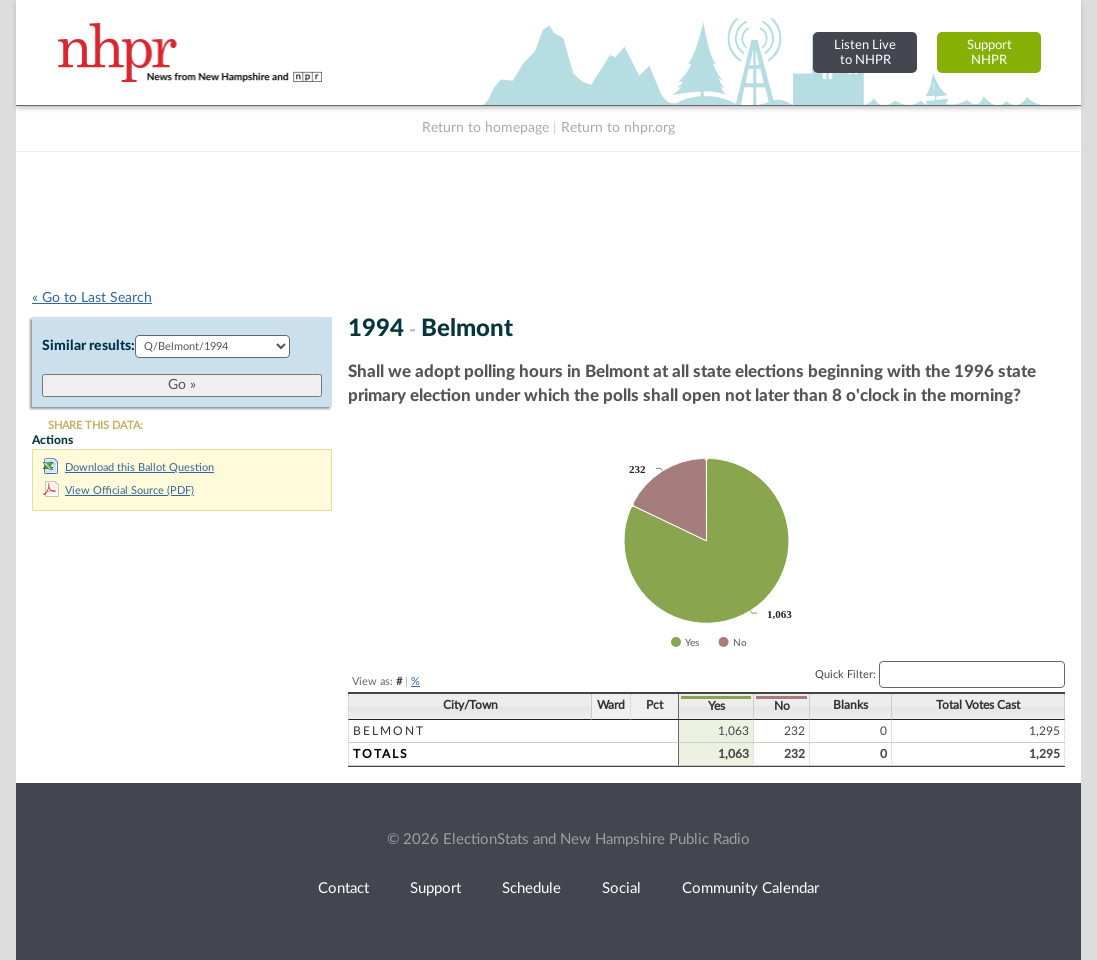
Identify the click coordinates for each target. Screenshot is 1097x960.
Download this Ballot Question (128, 467)
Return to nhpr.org (618, 128)
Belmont (389, 731)
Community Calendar (750, 888)
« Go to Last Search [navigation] (92, 298)
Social (621, 888)
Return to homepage (485, 128)
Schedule (531, 888)
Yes (716, 706)
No (782, 706)
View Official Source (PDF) (118, 490)
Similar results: (88, 346)
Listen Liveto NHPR (865, 52)
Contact (343, 888)
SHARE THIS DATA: (95, 425)
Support (435, 888)
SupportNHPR (989, 52)
